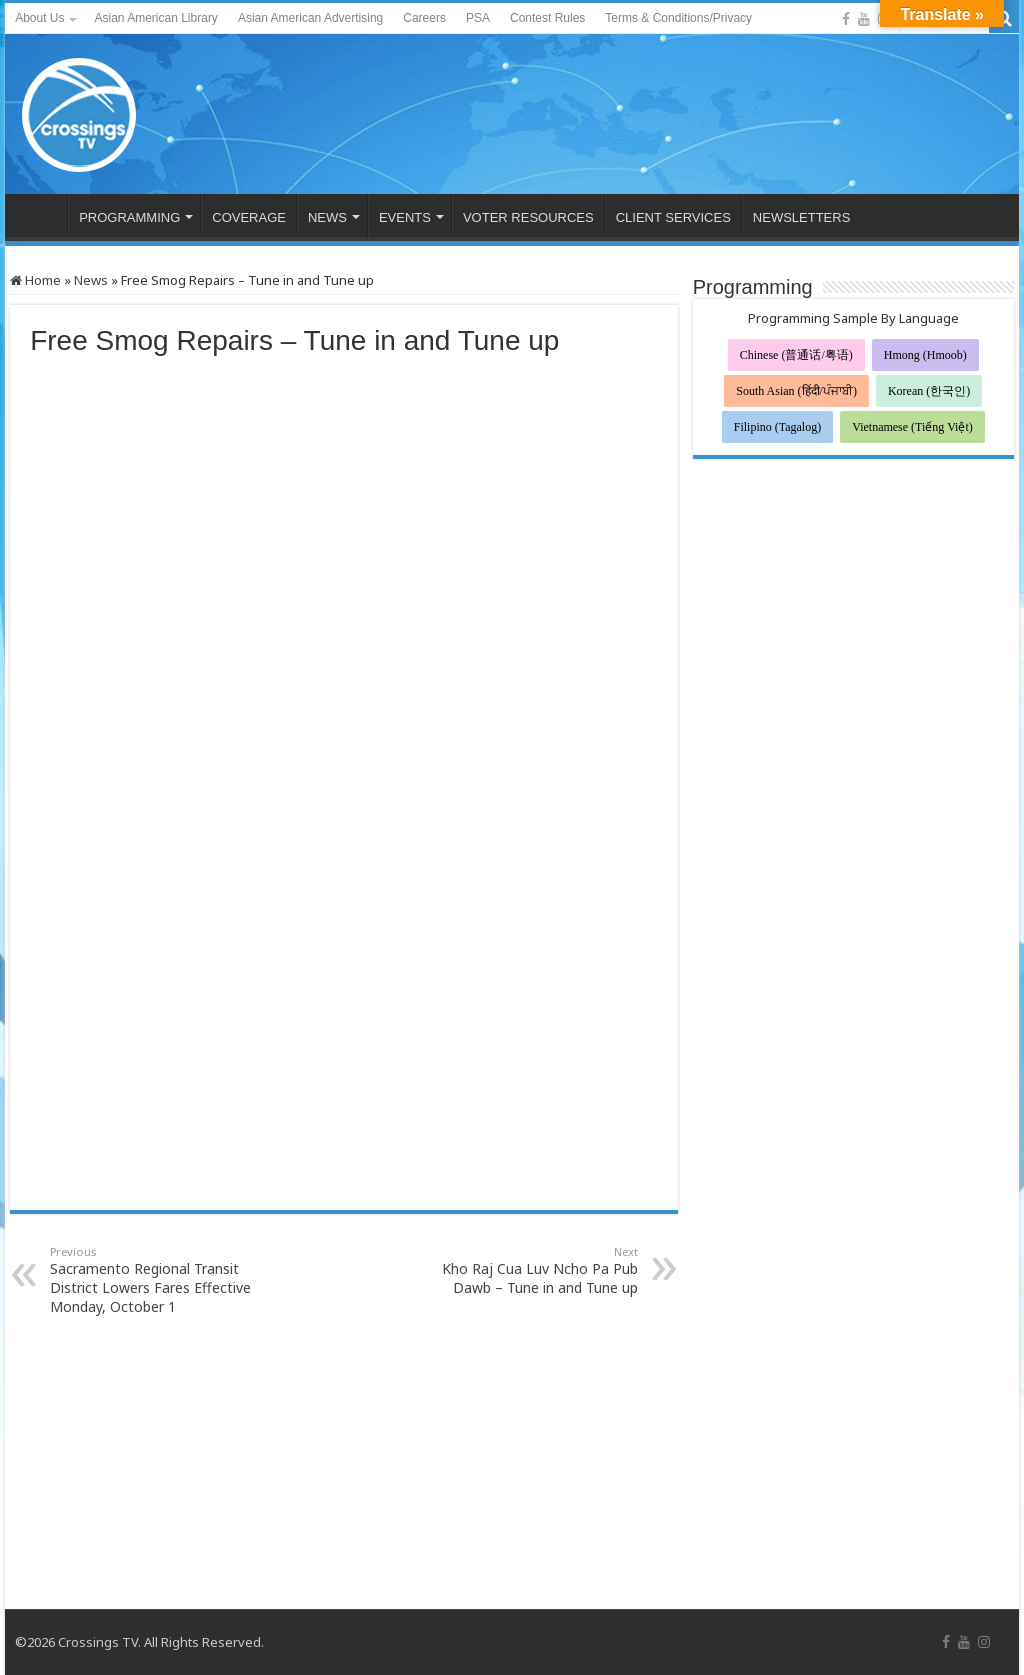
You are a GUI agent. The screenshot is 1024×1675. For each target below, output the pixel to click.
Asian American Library (155, 18)
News (91, 280)
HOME (41, 215)
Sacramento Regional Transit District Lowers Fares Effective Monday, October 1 (152, 1280)
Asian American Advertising (310, 18)
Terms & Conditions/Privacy (678, 18)
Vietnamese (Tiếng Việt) (912, 427)
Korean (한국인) (929, 391)
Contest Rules (547, 18)
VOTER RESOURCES (528, 217)
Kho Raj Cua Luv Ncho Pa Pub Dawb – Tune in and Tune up (535, 1270)
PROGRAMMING (129, 217)
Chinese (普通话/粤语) (796, 355)
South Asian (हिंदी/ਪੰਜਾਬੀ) (796, 391)
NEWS (327, 217)
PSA (478, 18)
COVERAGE (249, 217)
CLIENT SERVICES (673, 217)
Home (35, 280)
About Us (39, 18)
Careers (424, 18)
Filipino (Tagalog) (777, 427)
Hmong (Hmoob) (925, 355)
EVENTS (405, 217)
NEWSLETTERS (802, 217)
